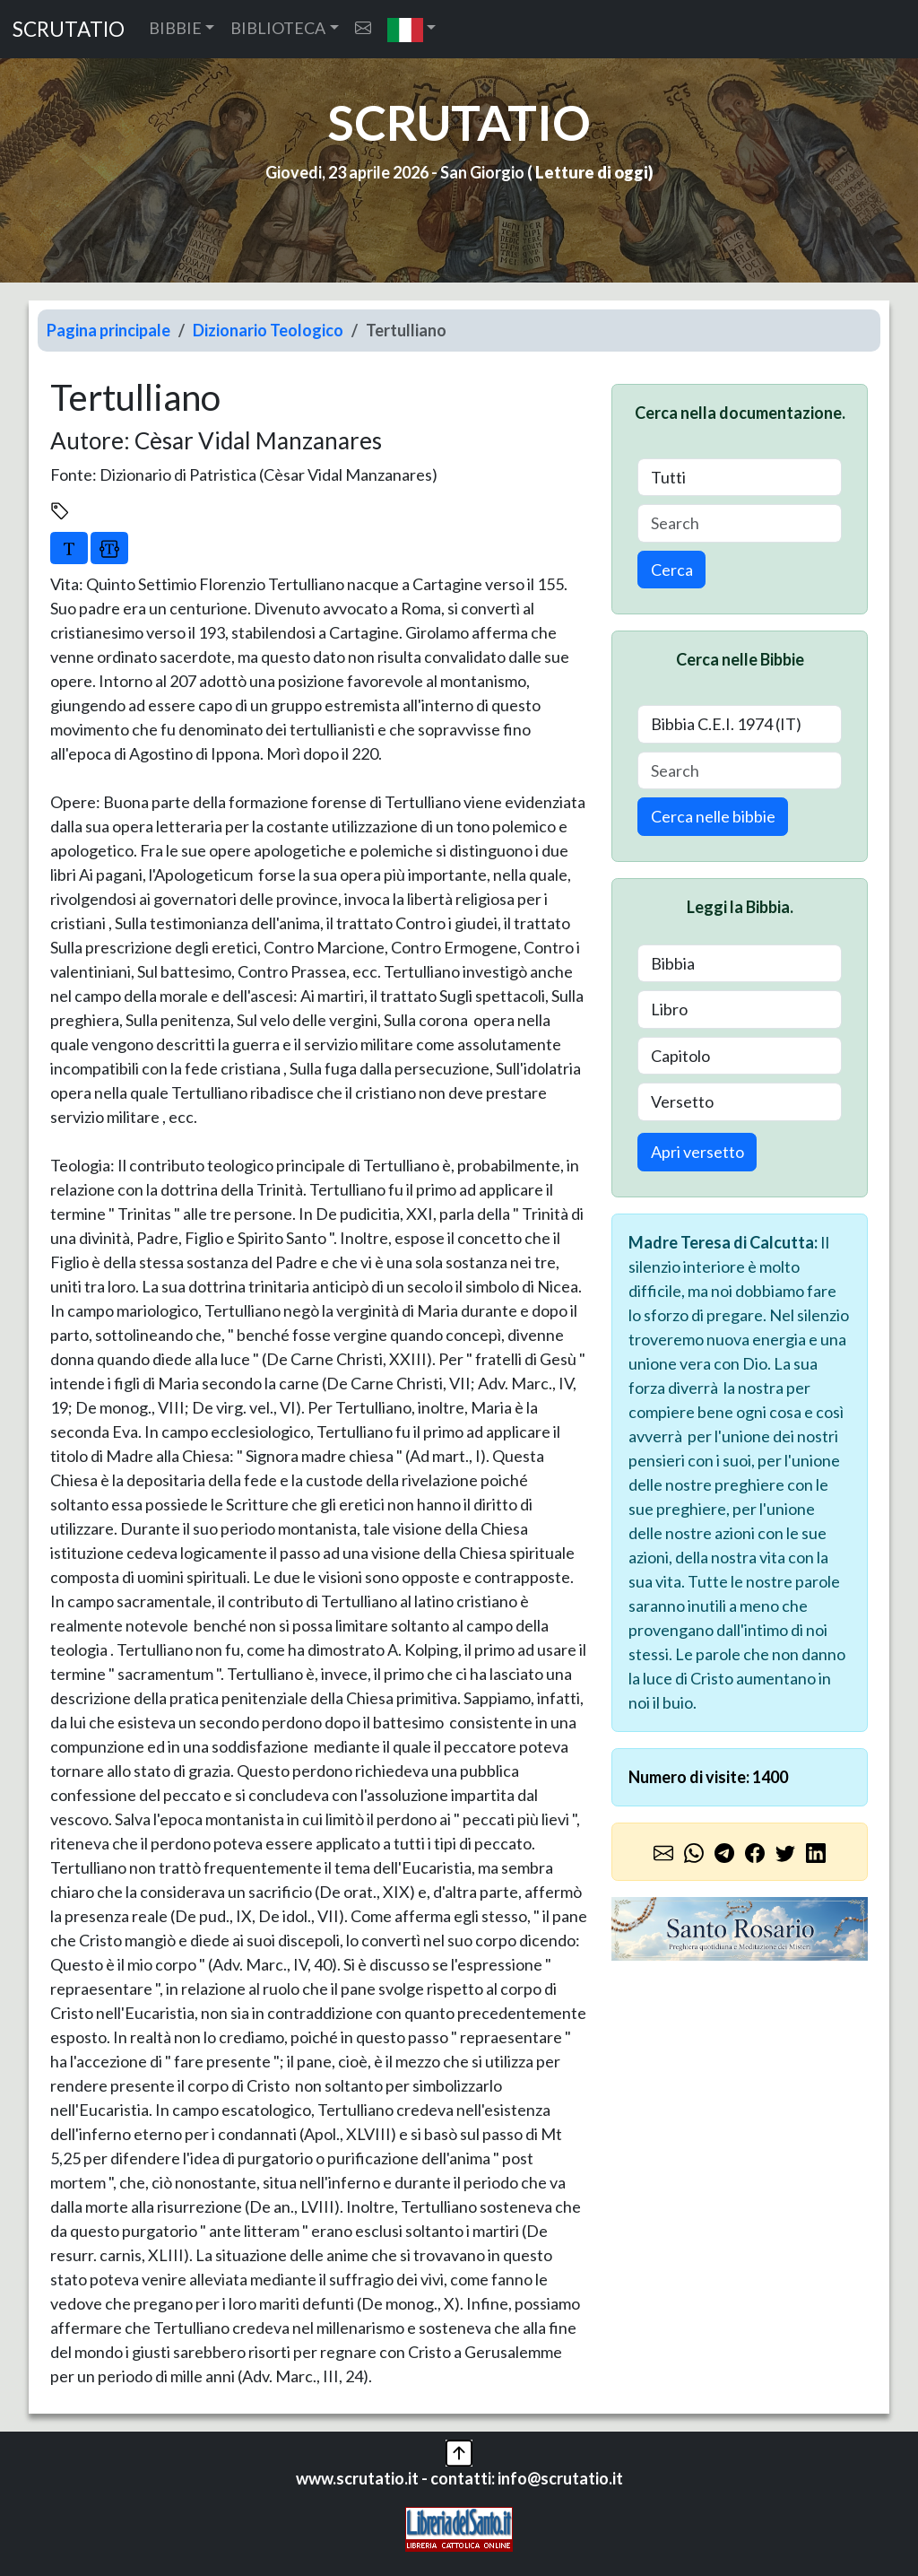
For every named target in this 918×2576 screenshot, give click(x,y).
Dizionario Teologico (268, 330)
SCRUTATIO (69, 29)
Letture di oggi (591, 172)
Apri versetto (697, 1152)
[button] (412, 29)
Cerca (672, 569)
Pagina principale (108, 330)
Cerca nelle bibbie (713, 816)
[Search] (739, 523)
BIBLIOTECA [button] (277, 28)
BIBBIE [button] (175, 28)
